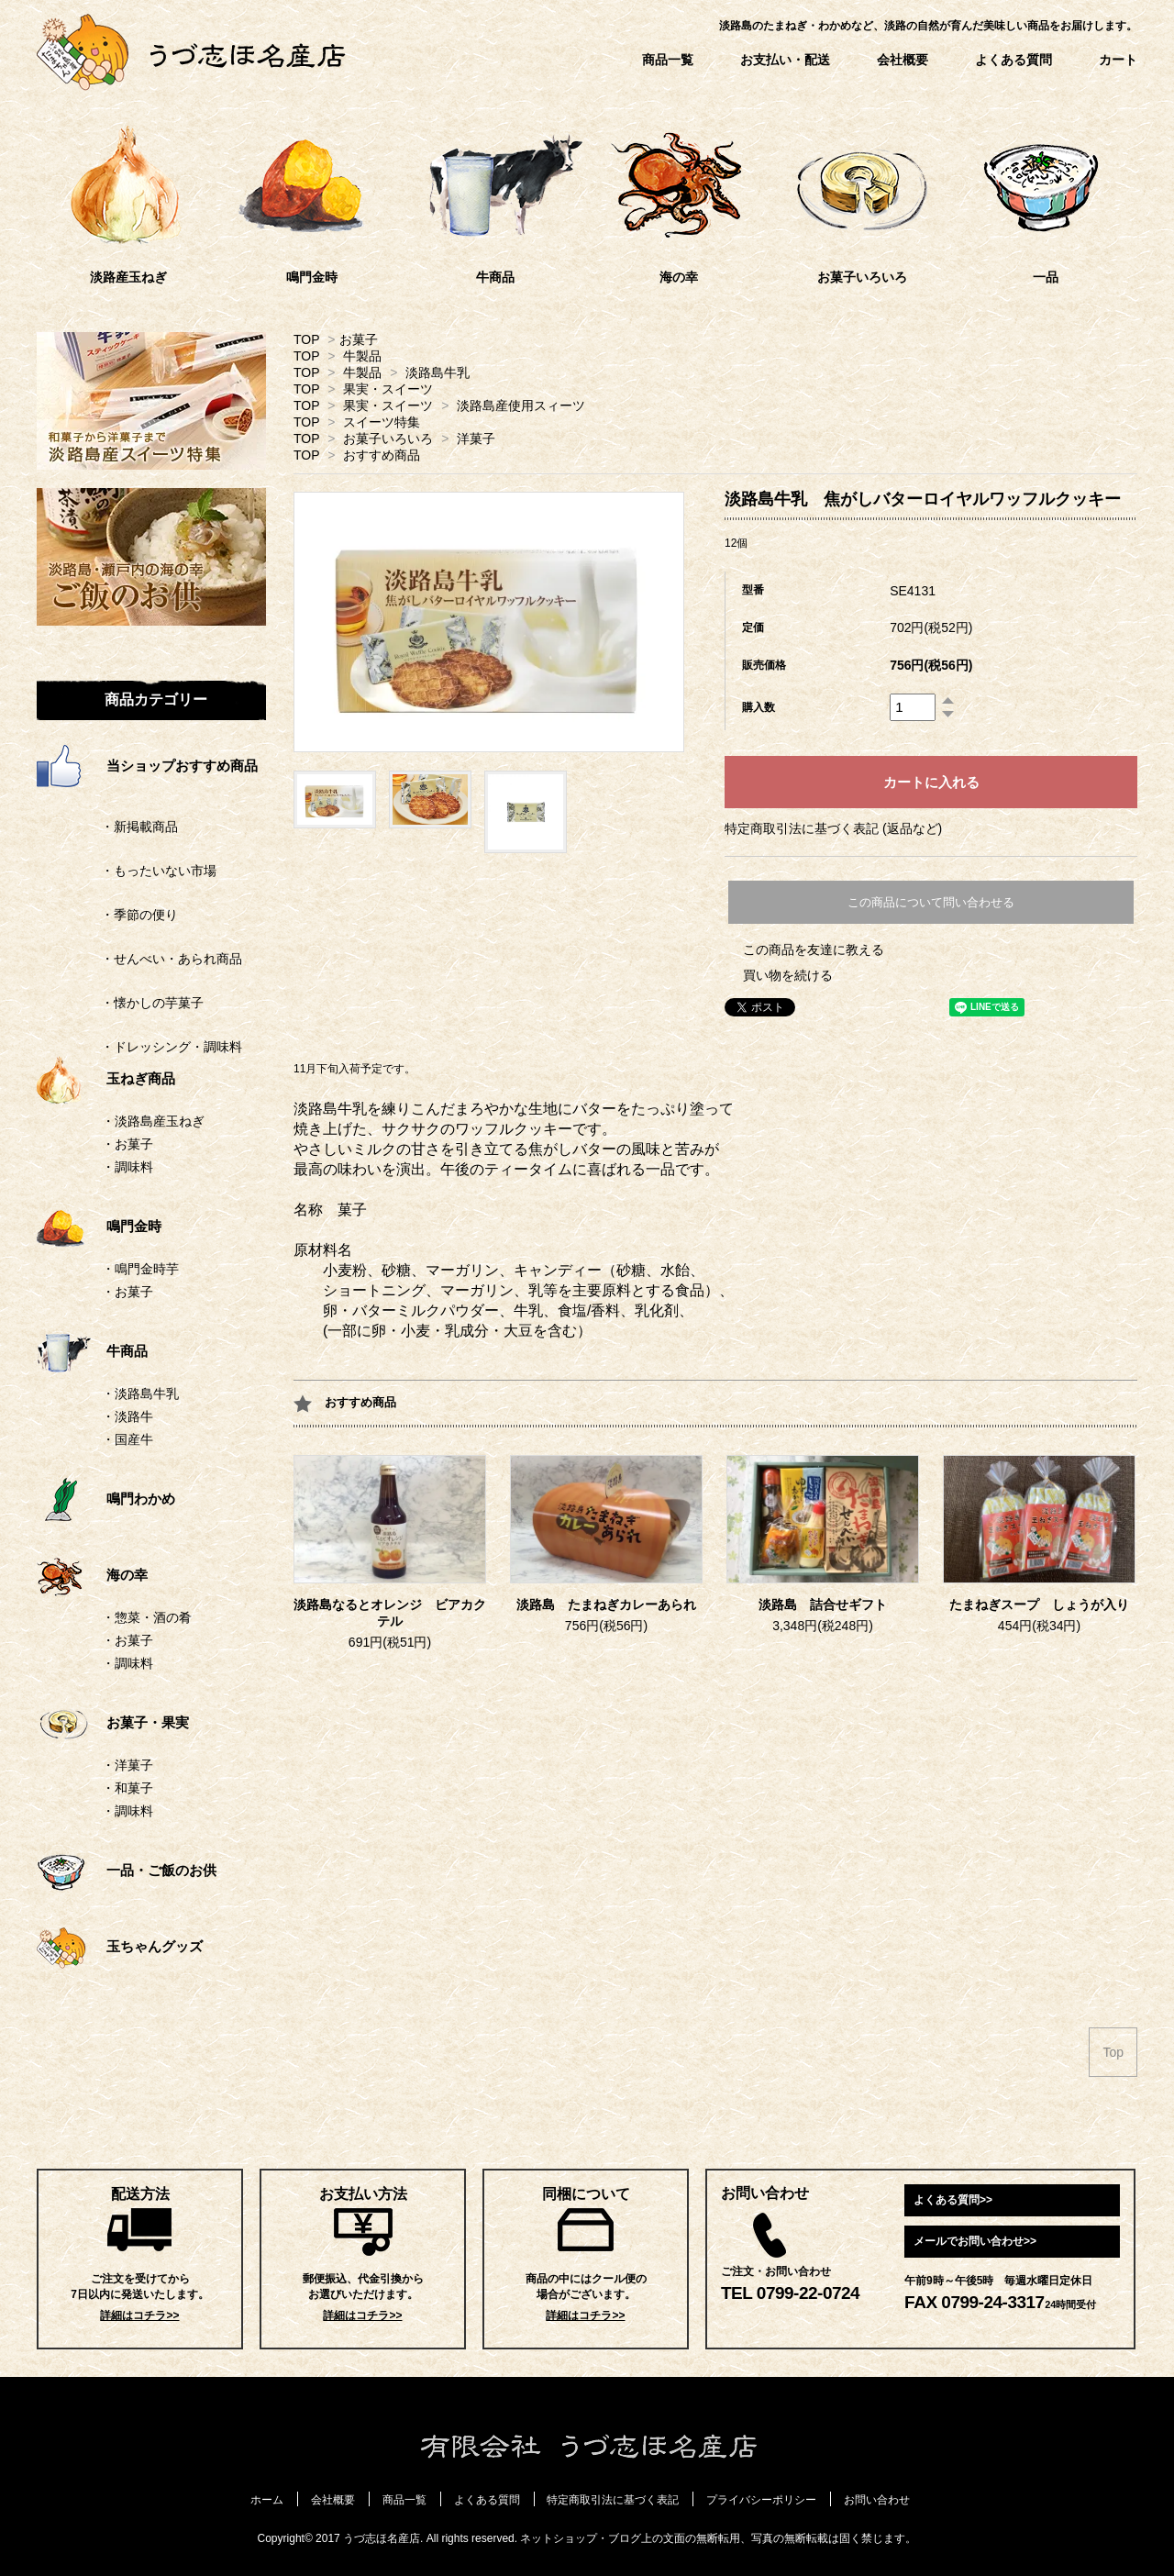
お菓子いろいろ (388, 438)
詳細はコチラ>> (139, 2315)
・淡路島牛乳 (140, 1393)
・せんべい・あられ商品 (139, 958)
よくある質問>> (953, 2199)
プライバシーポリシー (761, 2499)
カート (1118, 59)
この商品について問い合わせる (930, 902)
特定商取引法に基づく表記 (613, 2499)
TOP (306, 339)
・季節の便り (107, 914)
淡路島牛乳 (437, 372)
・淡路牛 (127, 1416)
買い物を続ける (788, 975)
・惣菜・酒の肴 (147, 1617)
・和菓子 (127, 1788)
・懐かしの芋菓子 (120, 1002)
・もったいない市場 (126, 870)
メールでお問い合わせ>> (975, 2241)
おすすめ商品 (381, 455)
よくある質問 (1013, 59)
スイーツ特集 (381, 422)
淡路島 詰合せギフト (823, 1605)
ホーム (266, 2499)
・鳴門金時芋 (140, 1268)
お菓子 (358, 339)
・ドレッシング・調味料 (139, 1046)
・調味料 (127, 1167)
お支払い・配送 (785, 59)
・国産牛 (127, 1439)
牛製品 (362, 356)
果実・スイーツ (388, 389)
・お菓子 (127, 1144)
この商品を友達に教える (813, 949)
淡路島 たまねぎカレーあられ (606, 1605)
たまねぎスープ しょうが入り (1039, 1605)
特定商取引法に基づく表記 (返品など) (833, 828)
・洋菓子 (127, 1765)
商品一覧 (667, 59)
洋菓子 (476, 438)
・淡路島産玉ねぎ (153, 1121)
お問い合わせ (877, 2499)
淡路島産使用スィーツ (521, 405)
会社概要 (902, 59)
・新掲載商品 (107, 826)
